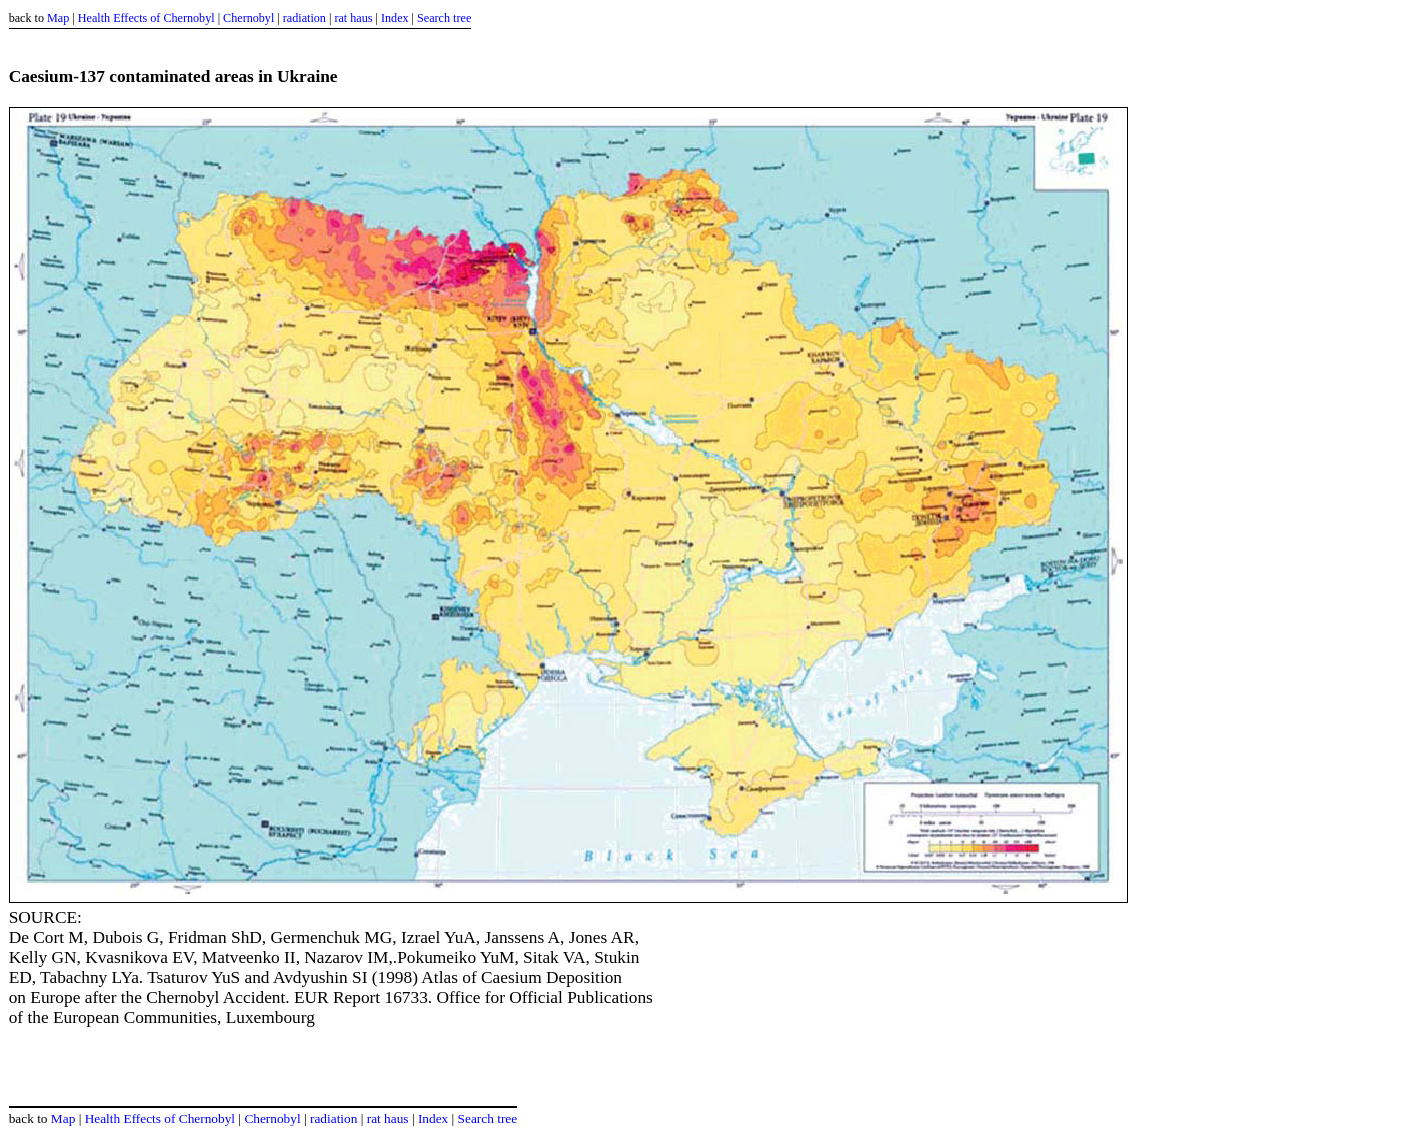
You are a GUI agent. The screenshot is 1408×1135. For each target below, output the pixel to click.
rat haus (353, 18)
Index (395, 18)
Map (58, 18)
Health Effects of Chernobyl (146, 18)
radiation (304, 18)
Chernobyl (248, 18)
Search (433, 18)
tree (462, 18)
